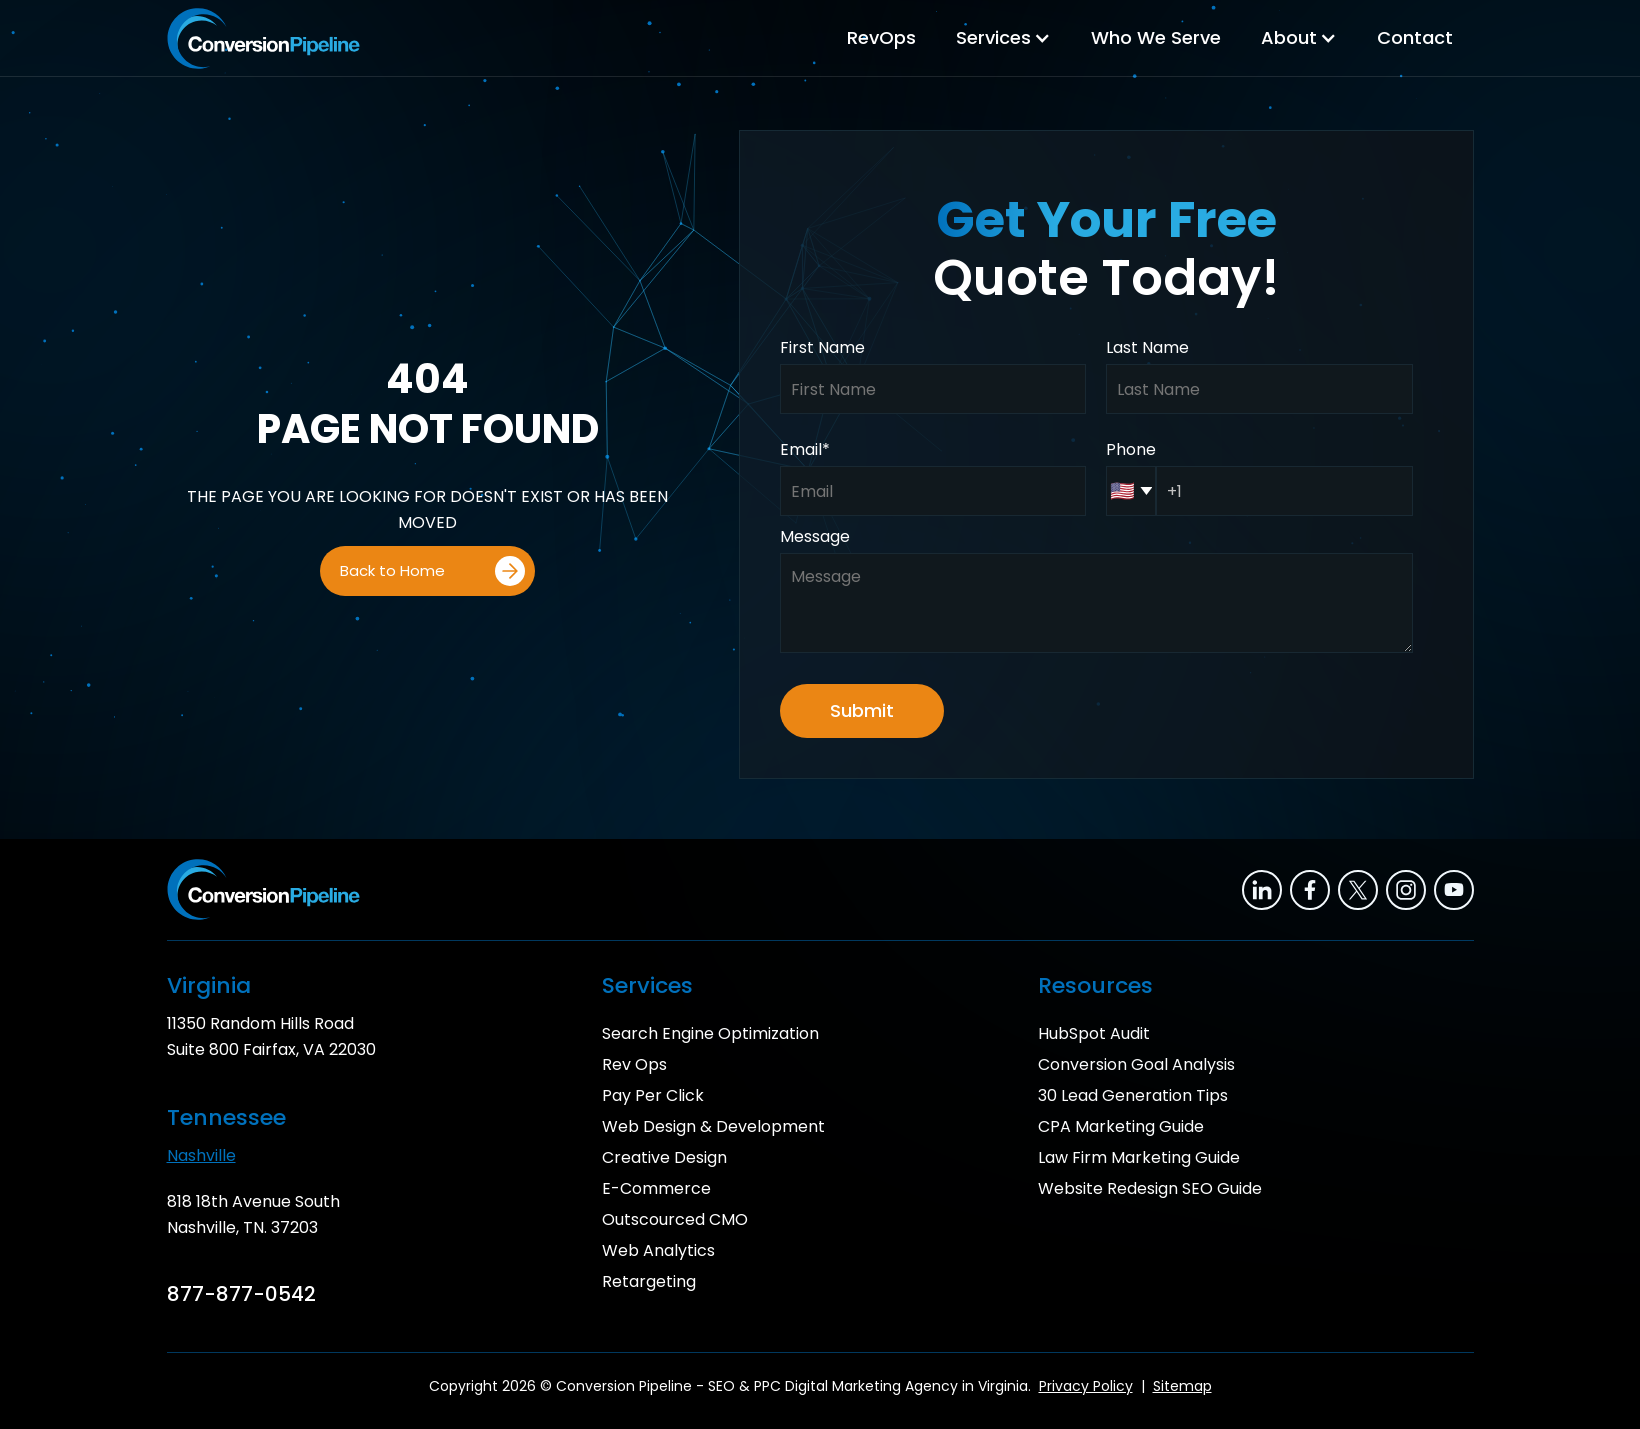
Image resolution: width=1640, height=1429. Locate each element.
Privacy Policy (1086, 1386)
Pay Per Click (653, 1095)
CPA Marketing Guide (1121, 1126)
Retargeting (649, 1281)
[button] (1003, 38)
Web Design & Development (713, 1126)
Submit (862, 710)
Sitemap (1182, 1386)
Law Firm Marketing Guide (1139, 1157)
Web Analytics (658, 1250)
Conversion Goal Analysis (1136, 1064)
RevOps (881, 37)
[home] (263, 38)
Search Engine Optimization (710, 1033)
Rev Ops (634, 1064)
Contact (1415, 37)
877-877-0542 (241, 1294)
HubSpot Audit (1094, 1033)
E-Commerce (656, 1188)
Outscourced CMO (675, 1219)
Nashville (201, 1155)
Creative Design (664, 1157)
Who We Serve (1156, 37)
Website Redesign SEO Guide (1150, 1188)
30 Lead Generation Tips (1133, 1095)
